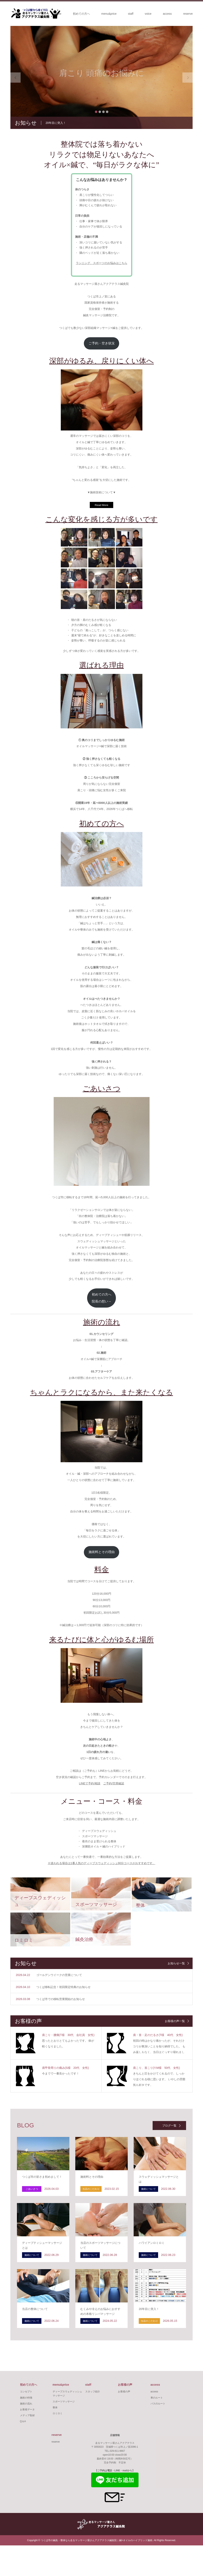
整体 (55, 2408)
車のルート (157, 2398)
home (57, 13)
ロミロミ (57, 2414)
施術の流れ (26, 2404)
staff (130, 13)
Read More (101, 505)
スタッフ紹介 (92, 2392)
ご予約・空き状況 (102, 343)
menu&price (109, 13)
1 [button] (96, 112)
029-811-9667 (117, 2452)
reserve (188, 13)
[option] (101, 77)
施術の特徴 (26, 2398)
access (167, 13)
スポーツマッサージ (64, 2402)
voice (148, 13)
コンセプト (26, 2392)
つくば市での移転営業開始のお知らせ (60, 2000)
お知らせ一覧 (176, 1964)
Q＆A (23, 2422)
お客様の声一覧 (175, 2022)
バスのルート (158, 2404)
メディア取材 (27, 2416)
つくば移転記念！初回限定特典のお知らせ (63, 1988)
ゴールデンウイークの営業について (59, 1976)
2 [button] (100, 112)
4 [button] (107, 112)
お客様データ (27, 2410)
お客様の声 (124, 2392)
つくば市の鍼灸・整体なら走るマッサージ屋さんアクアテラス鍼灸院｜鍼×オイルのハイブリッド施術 (96, 2541)
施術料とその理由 (102, 1553)
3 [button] (103, 112)
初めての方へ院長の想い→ (101, 1299)
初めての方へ (81, 13)
